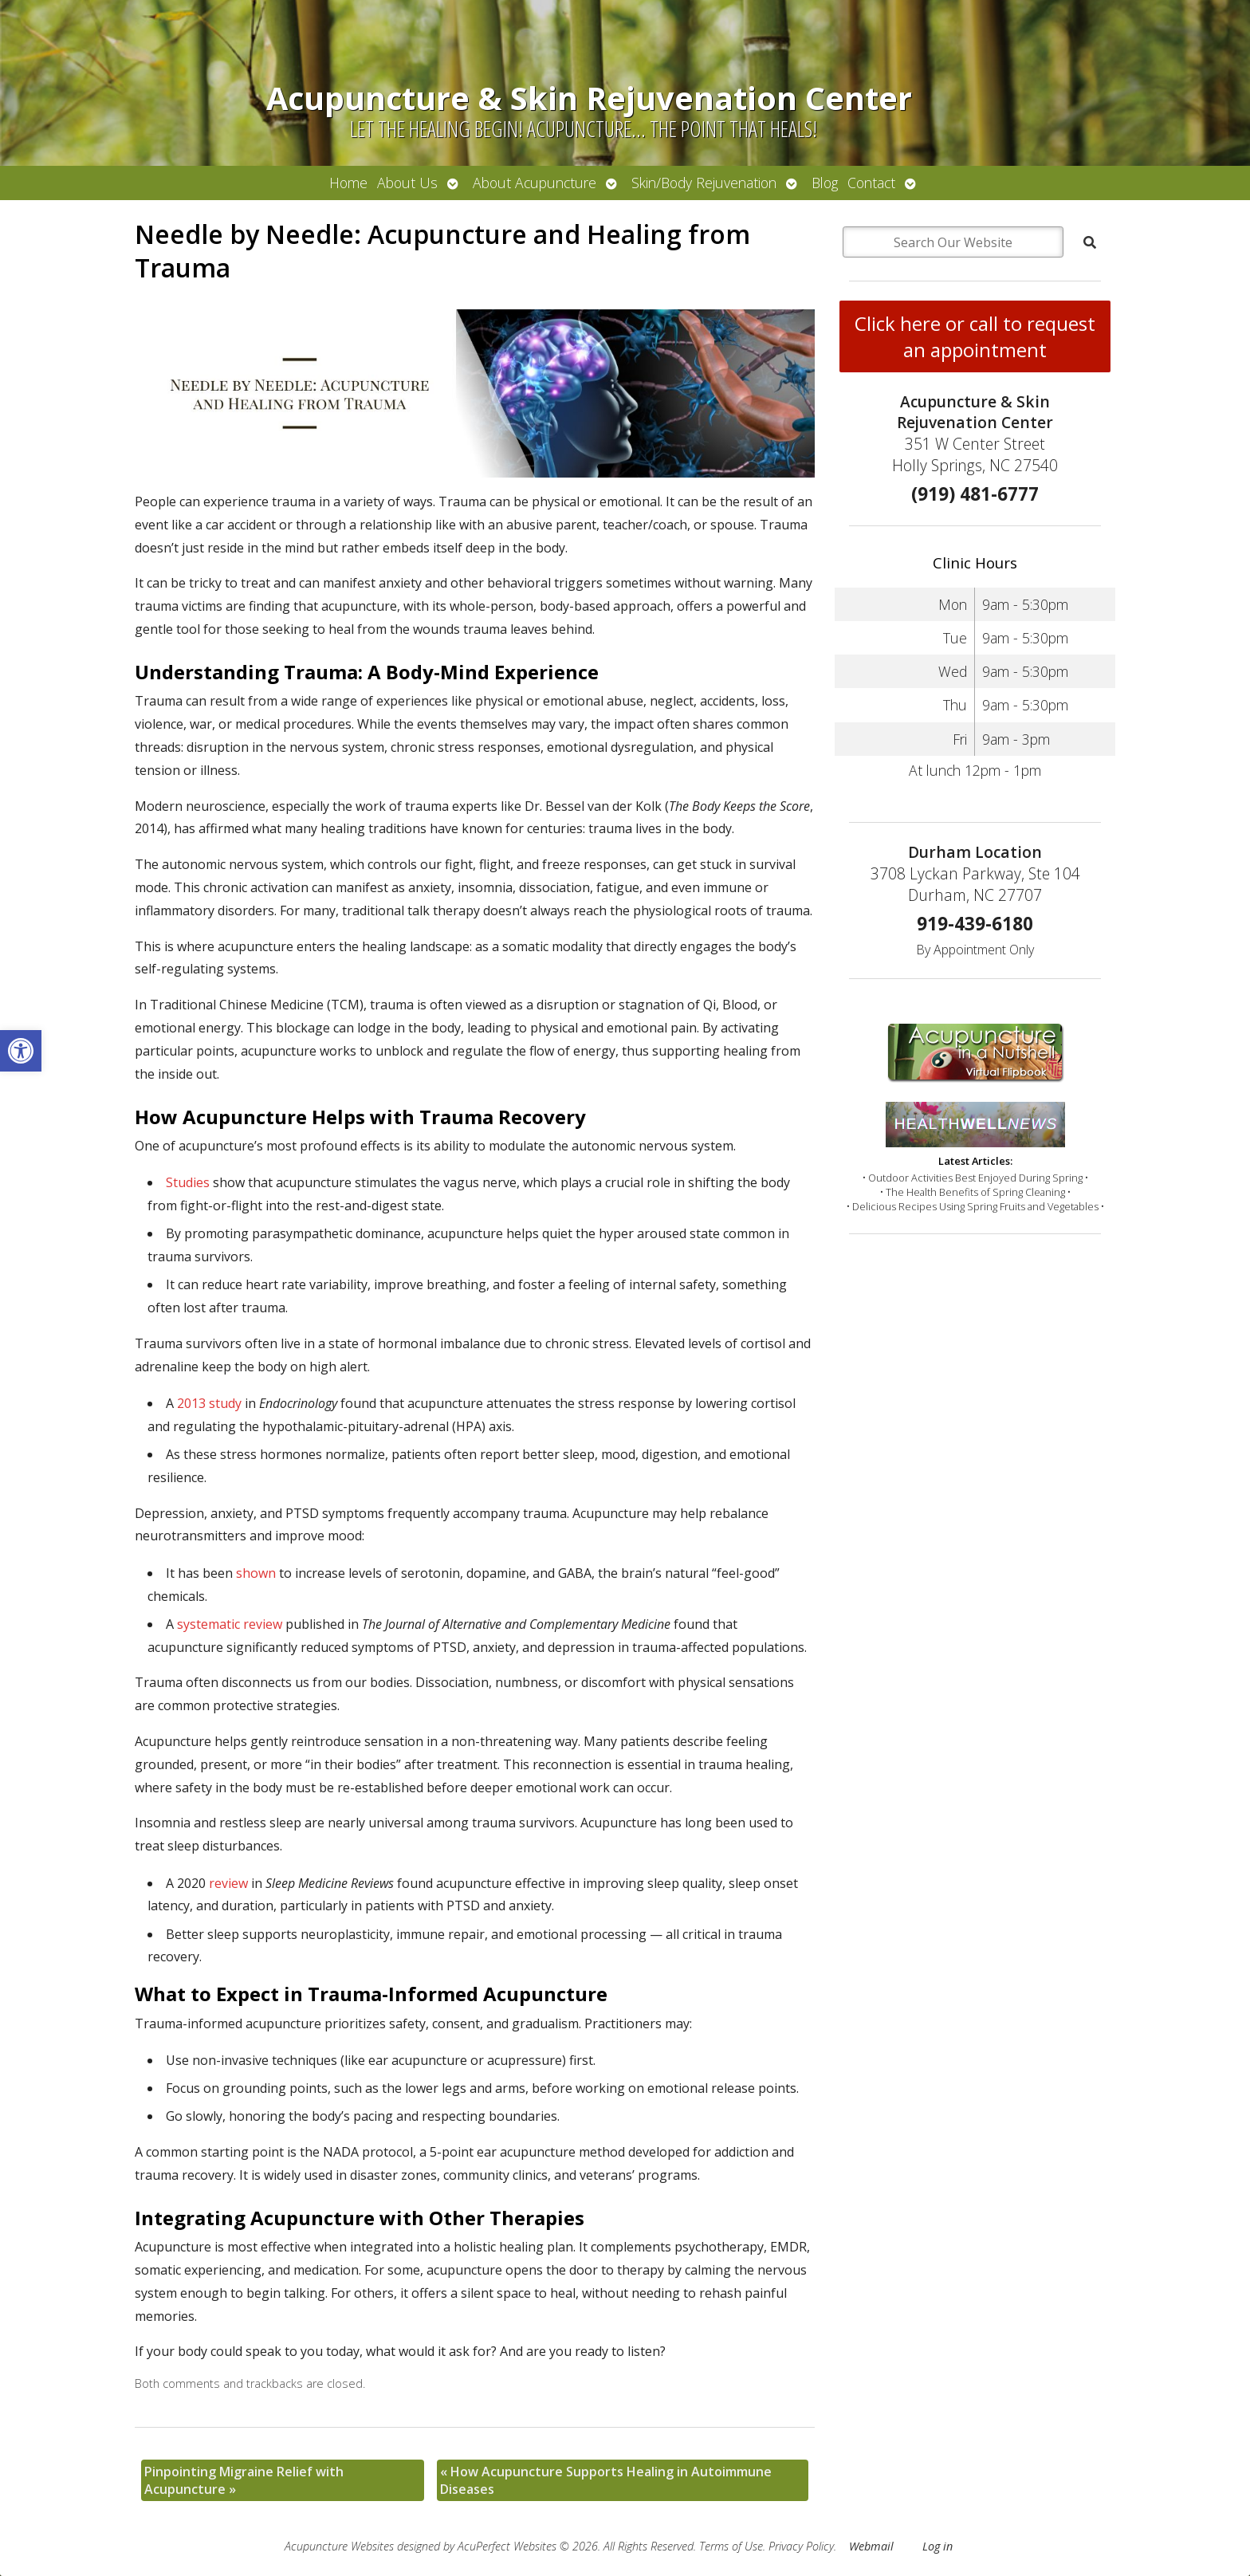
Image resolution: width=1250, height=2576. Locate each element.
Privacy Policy (801, 2546)
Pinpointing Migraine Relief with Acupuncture (244, 2480)
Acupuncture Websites (339, 2546)
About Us (407, 182)
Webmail (871, 2546)
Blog (825, 182)
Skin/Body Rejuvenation (703, 182)
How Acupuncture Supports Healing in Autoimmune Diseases (606, 2480)
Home (348, 182)
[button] (20, 1051)
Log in (937, 2546)
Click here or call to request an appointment (975, 336)
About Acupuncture (534, 182)
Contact (871, 182)
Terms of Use (731, 2546)
